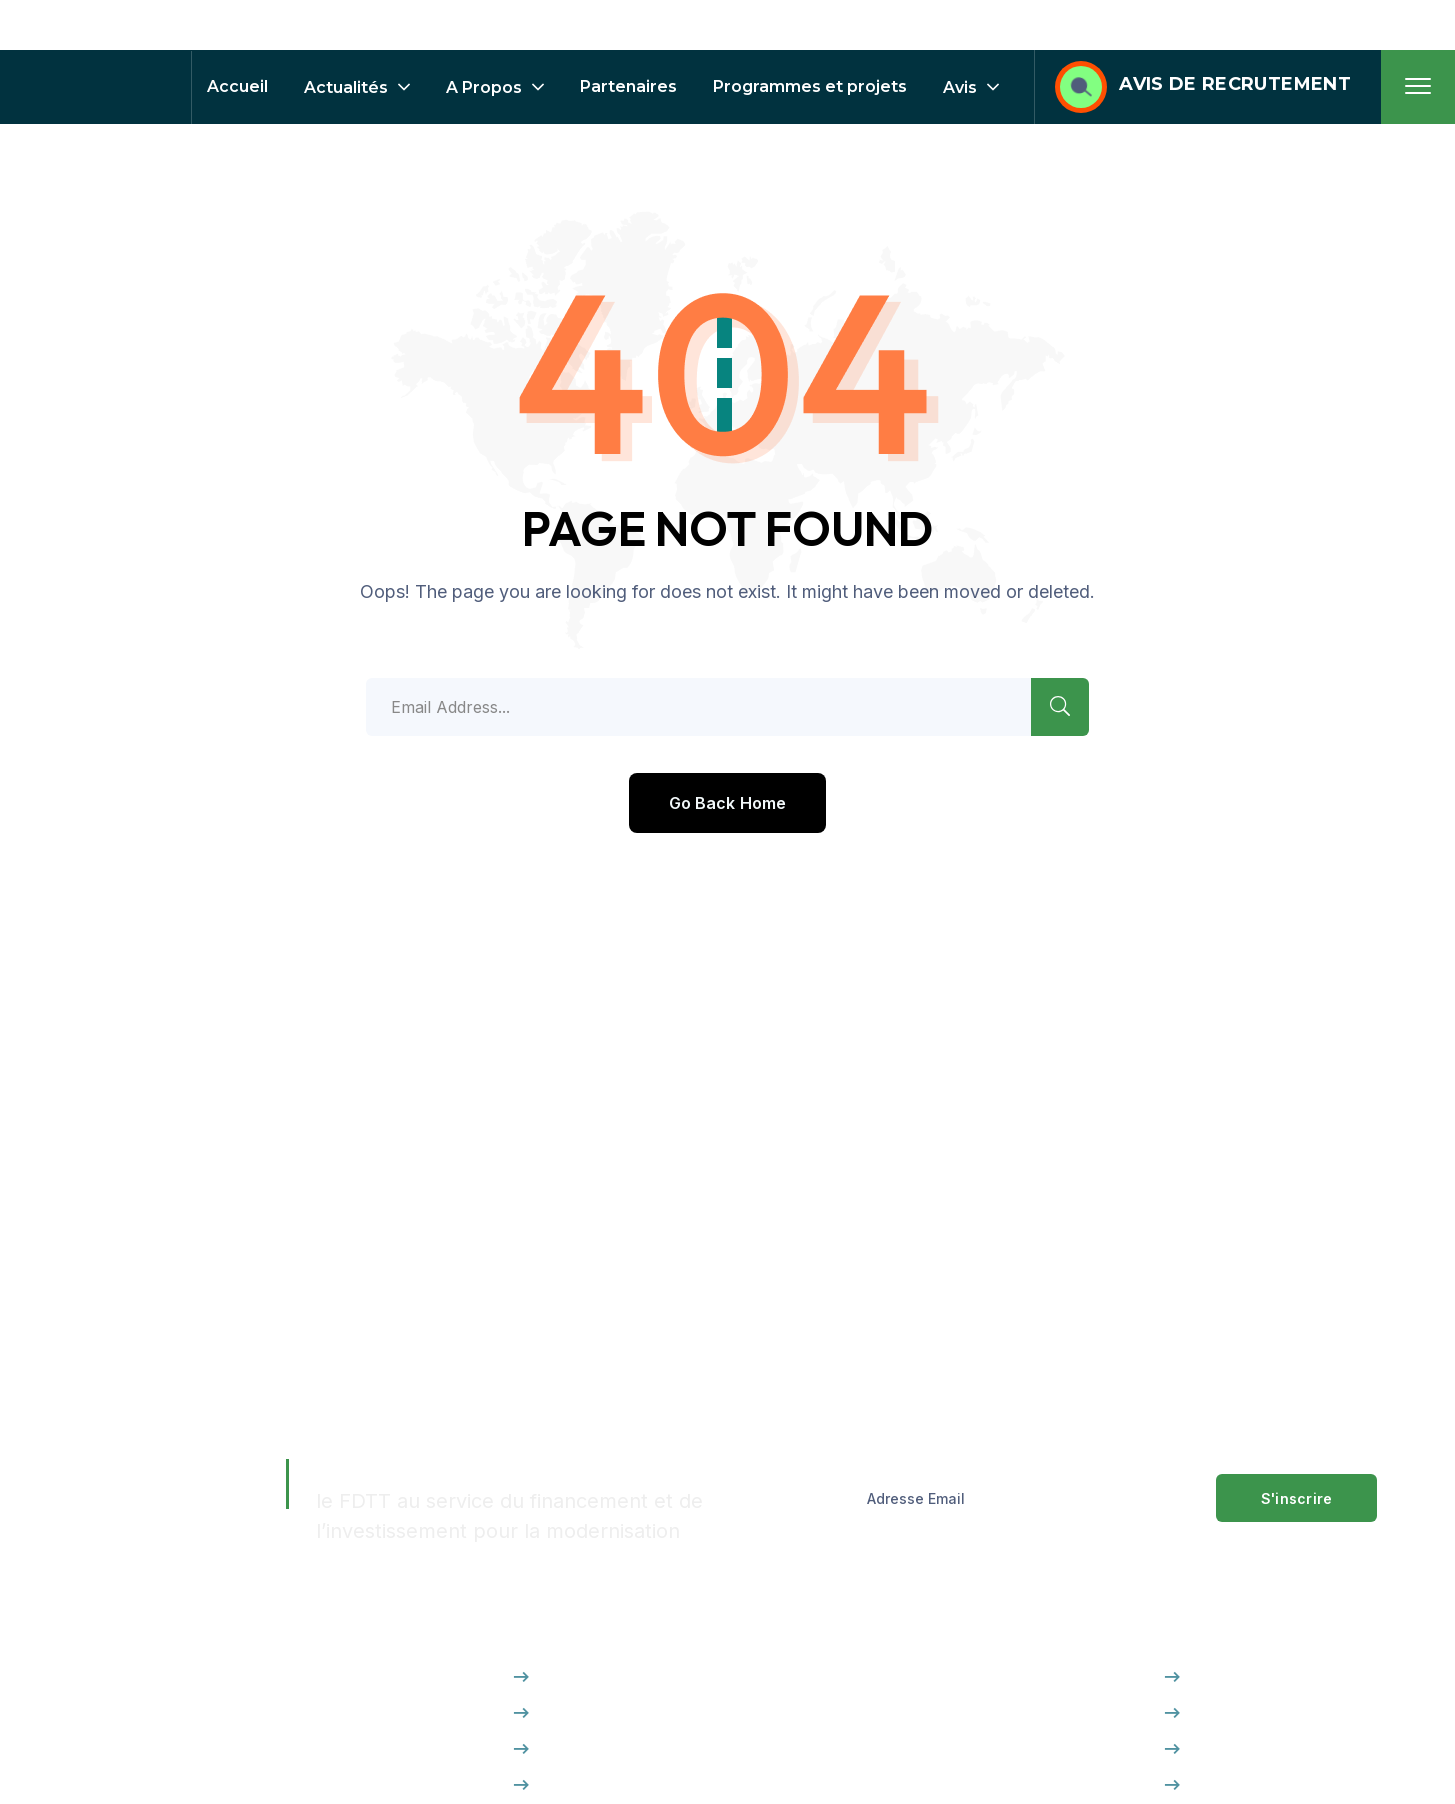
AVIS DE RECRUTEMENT (1235, 84)
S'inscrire (1297, 1498)
